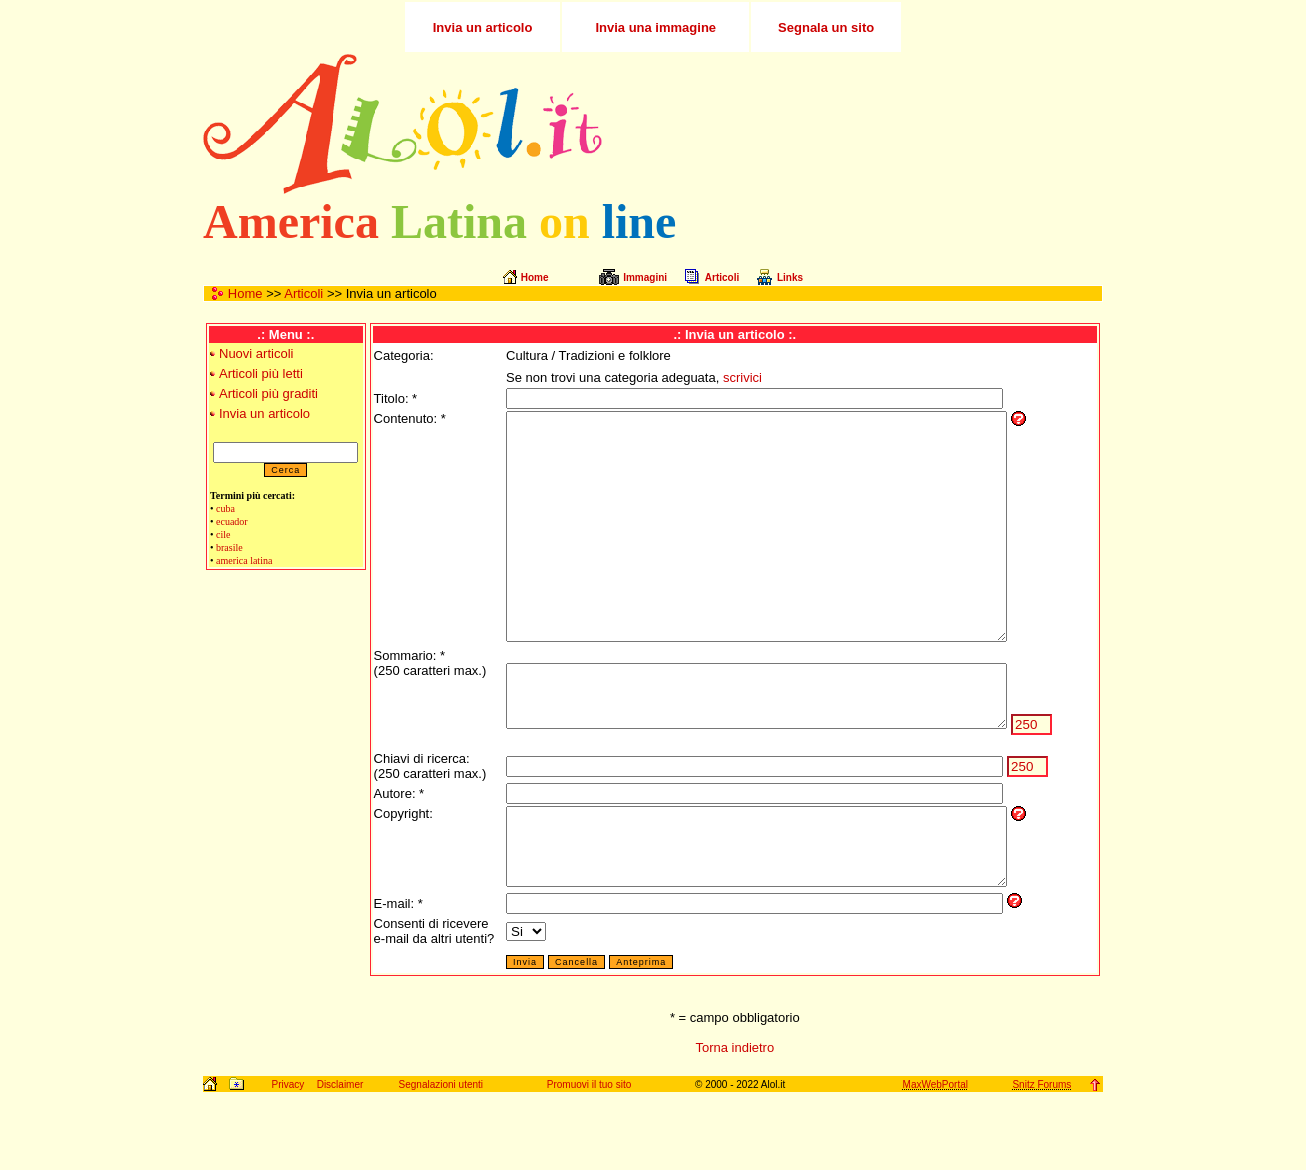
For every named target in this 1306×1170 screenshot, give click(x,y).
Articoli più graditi (268, 393)
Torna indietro (734, 1122)
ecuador (232, 521)
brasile (229, 547)
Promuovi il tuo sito (589, 1159)
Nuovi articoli (256, 353)
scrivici (728, 377)
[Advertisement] (866, 124)
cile (223, 534)
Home (245, 293)
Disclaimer (340, 1159)
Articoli (303, 293)
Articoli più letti (261, 373)
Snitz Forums (1041, 1159)
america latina (244, 560)
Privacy (287, 1159)
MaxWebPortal (935, 1159)
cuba (225, 508)
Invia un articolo (264, 413)
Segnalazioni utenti (441, 1159)
